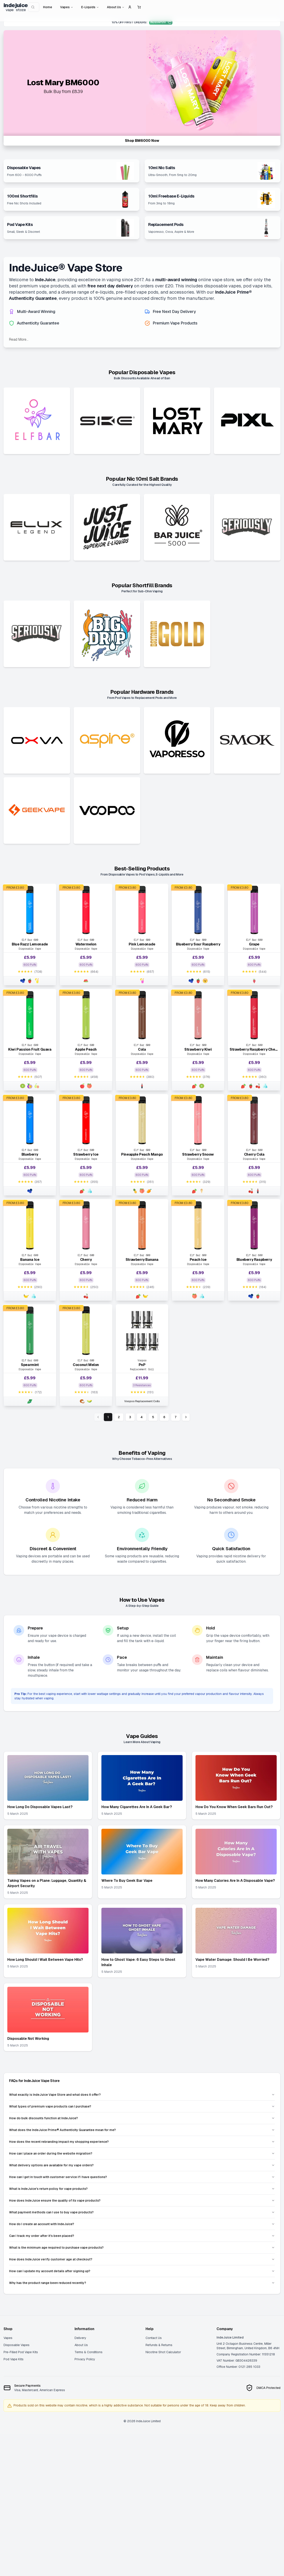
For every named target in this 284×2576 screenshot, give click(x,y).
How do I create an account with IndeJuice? (142, 2224)
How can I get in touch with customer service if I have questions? (142, 2177)
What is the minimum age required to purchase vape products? (142, 2248)
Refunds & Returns (159, 2345)
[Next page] (186, 1417)
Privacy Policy (85, 2359)
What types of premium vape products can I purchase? (142, 2106)
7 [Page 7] (175, 1417)
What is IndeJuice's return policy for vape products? (142, 2189)
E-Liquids (227, 7)
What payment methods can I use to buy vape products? (142, 2212)
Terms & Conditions (89, 2352)
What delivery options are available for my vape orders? (142, 2165)
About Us (253, 7)
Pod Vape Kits (14, 2359)
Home (184, 7)
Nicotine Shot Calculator (163, 2352)
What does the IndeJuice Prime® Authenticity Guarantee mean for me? (142, 2130)
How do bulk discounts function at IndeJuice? (142, 2118)
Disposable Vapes (17, 2345)
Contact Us (154, 2338)
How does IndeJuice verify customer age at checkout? (142, 2259)
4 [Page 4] (141, 1417)
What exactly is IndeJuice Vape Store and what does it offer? (142, 2095)
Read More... (18, 339)
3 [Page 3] (130, 1417)
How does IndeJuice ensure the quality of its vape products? (142, 2200)
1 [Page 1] (108, 1417)
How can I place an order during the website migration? (142, 2153)
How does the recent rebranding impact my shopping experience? (142, 2142)
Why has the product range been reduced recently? (142, 2283)
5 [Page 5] (153, 1417)
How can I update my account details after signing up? (142, 2271)
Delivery (80, 2338)
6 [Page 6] (164, 1417)
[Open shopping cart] (276, 7)
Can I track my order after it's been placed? (142, 2236)
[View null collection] (37, 420)
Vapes (204, 7)
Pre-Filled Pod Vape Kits (21, 2352)
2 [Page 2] (119, 1417)
